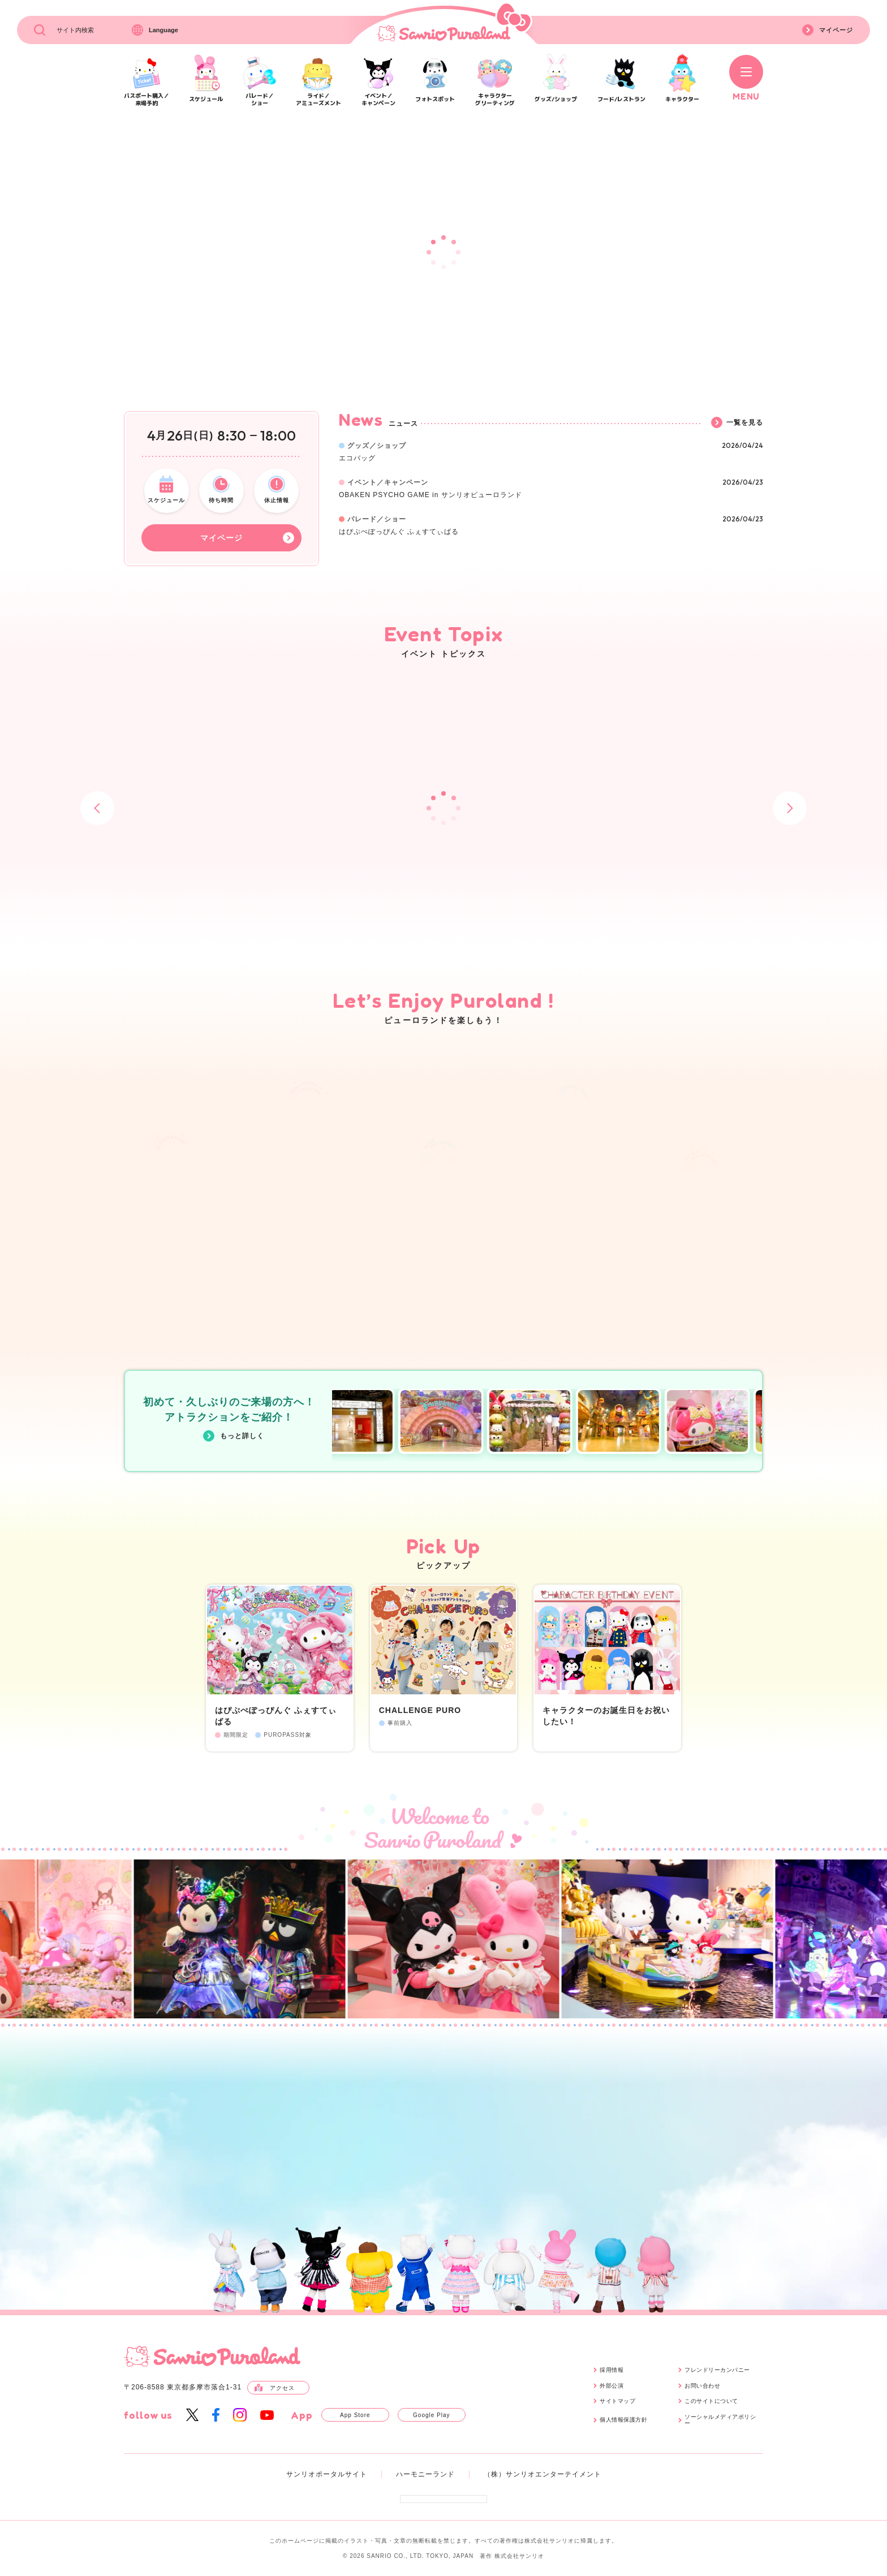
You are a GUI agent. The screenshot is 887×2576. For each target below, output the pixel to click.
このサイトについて (711, 2401)
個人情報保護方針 (623, 2420)
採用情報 (611, 2370)
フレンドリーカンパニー (717, 2370)
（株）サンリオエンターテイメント (542, 2474)
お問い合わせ (702, 2386)
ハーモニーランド (425, 2474)
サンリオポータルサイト (326, 2474)
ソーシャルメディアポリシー (720, 2420)
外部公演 (611, 2386)
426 (180, 436)
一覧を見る (737, 422)
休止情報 (276, 489)
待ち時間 (221, 489)
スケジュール (166, 489)
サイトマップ (617, 2401)
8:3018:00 (256, 436)
